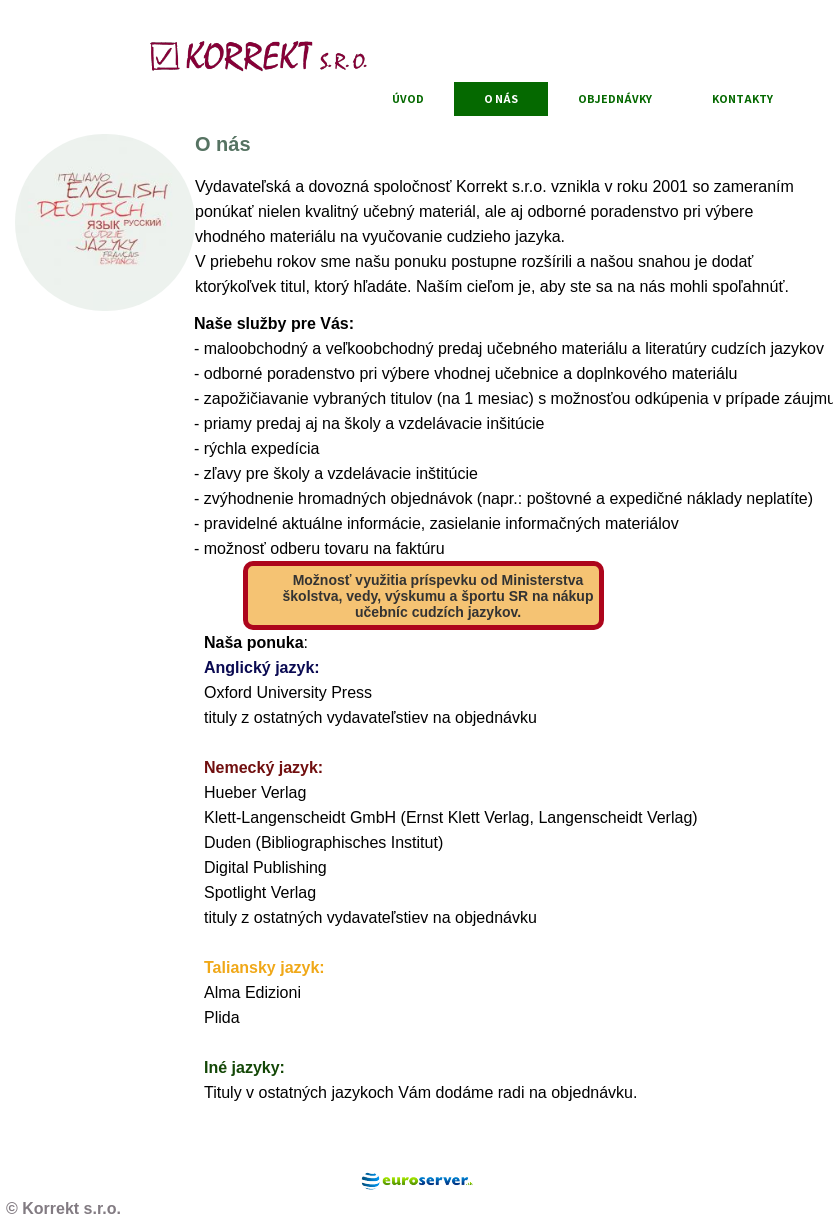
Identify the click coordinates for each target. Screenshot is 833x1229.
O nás (501, 98)
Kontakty (742, 98)
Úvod (408, 98)
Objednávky (615, 98)
